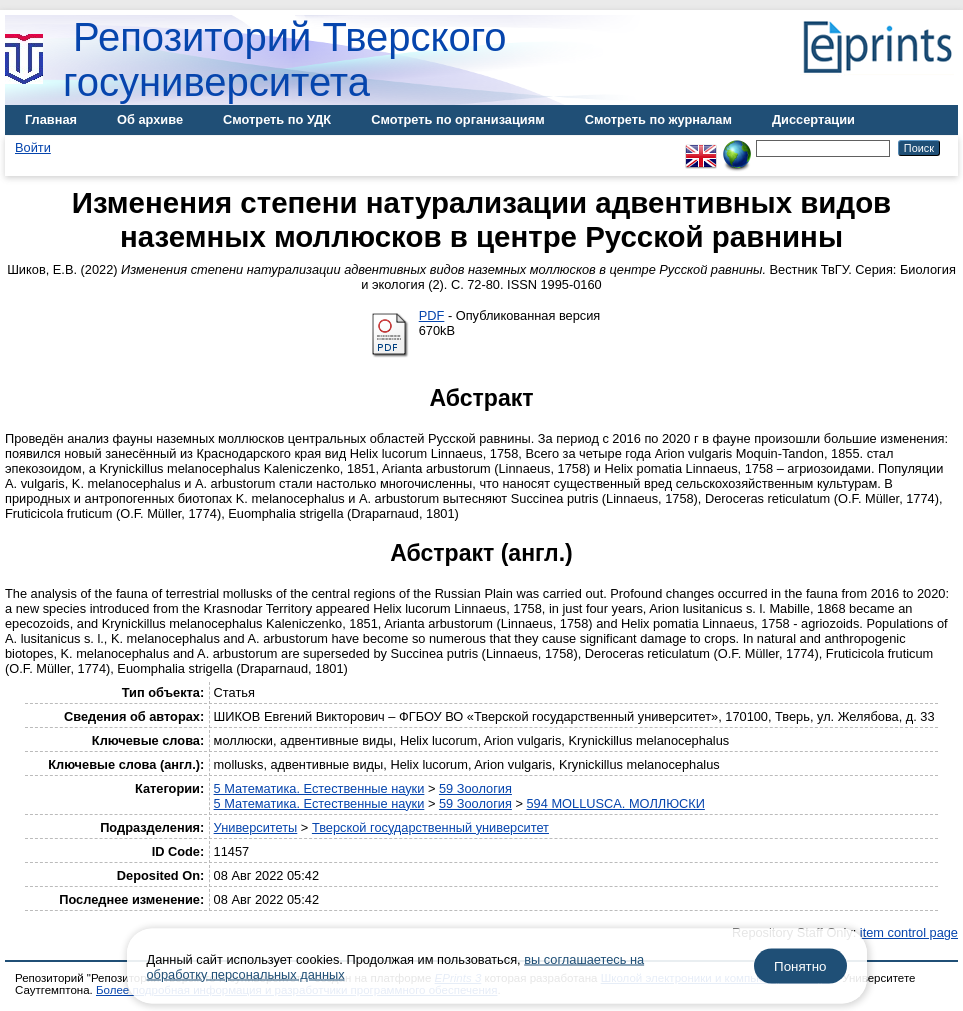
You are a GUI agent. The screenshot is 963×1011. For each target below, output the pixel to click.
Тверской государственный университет (430, 827)
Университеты (256, 827)
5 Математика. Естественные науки (319, 788)
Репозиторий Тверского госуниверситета (285, 59)
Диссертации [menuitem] (813, 119)
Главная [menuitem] (51, 119)
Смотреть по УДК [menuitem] (277, 119)
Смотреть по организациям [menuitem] (458, 119)
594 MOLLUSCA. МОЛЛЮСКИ (616, 803)
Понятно (800, 966)
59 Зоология (475, 788)
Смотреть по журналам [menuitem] (658, 119)
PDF (432, 315)
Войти (33, 147)
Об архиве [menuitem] (150, 119)
